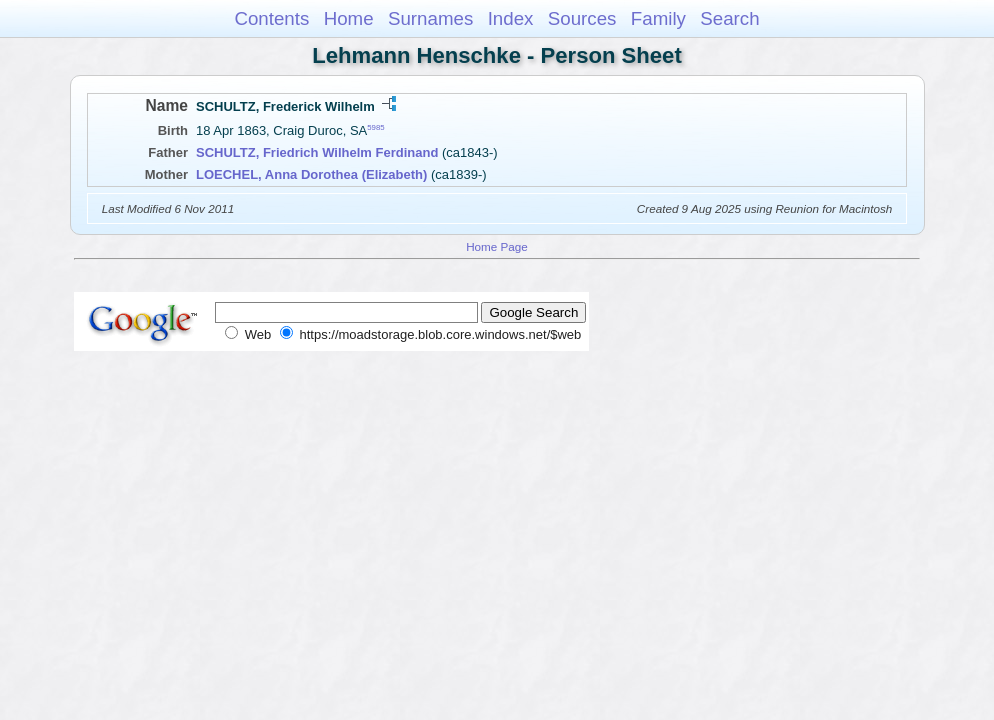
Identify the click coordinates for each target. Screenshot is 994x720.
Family (658, 18)
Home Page (497, 246)
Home (349, 18)
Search (729, 18)
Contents (271, 18)
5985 (375, 127)
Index (511, 18)
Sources (582, 18)
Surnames (430, 18)
